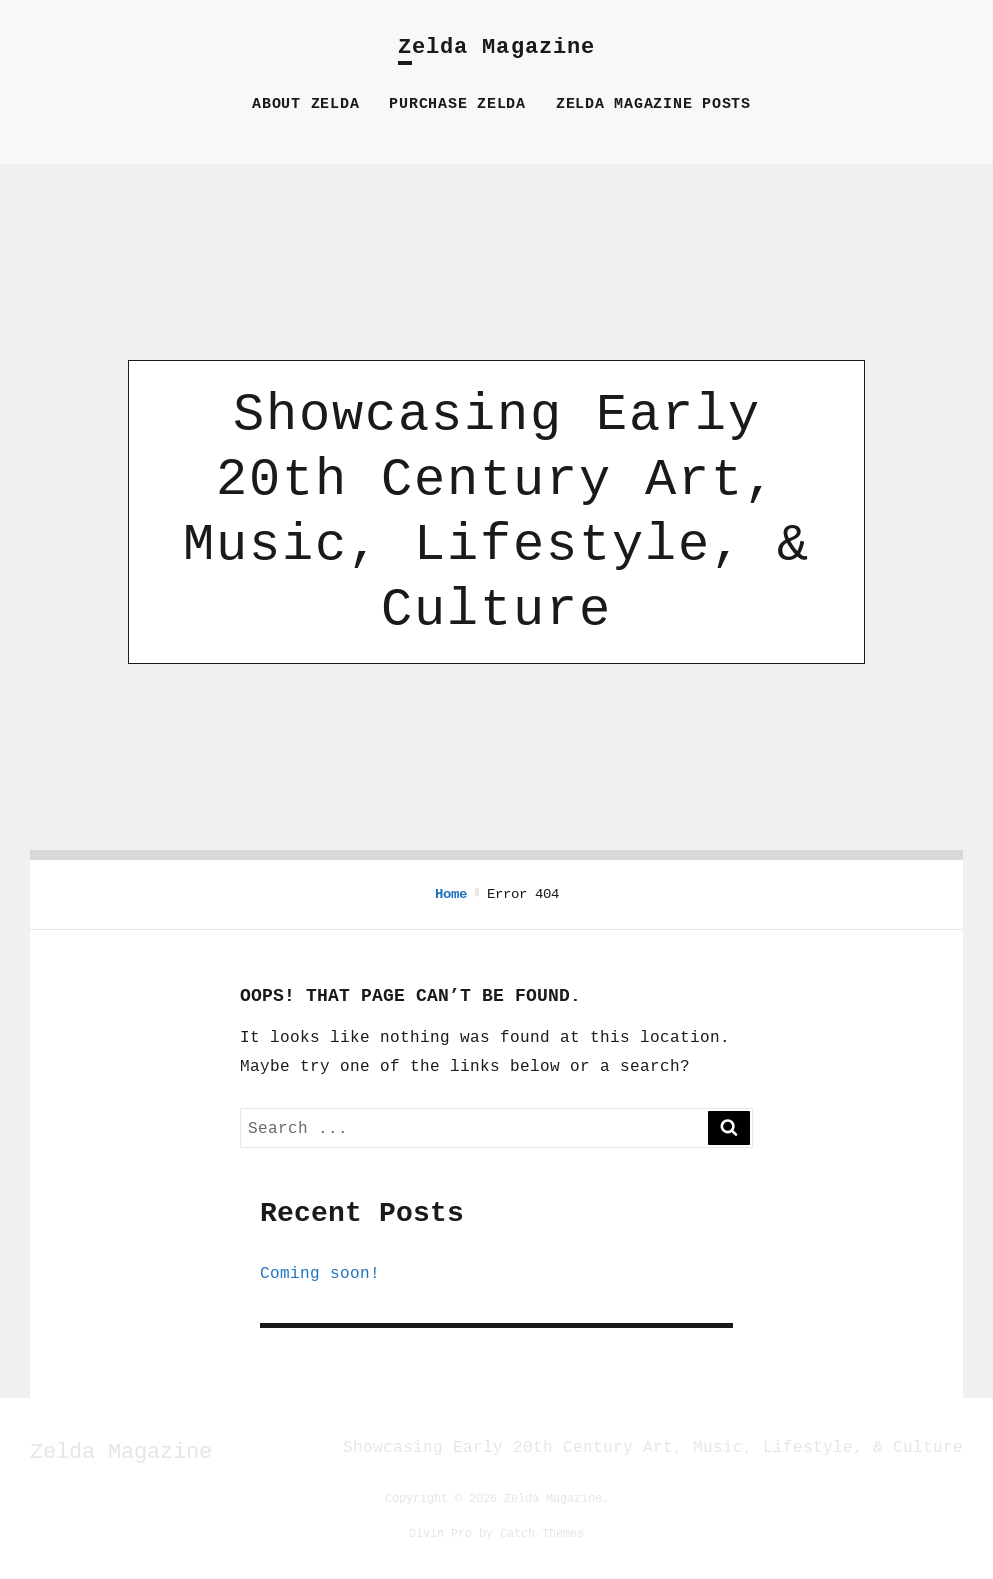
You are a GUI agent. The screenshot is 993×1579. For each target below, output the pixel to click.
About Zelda (305, 104)
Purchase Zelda (457, 104)
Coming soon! (320, 1273)
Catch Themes (542, 1532)
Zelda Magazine (496, 47)
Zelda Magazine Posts (653, 104)
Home (451, 894)
